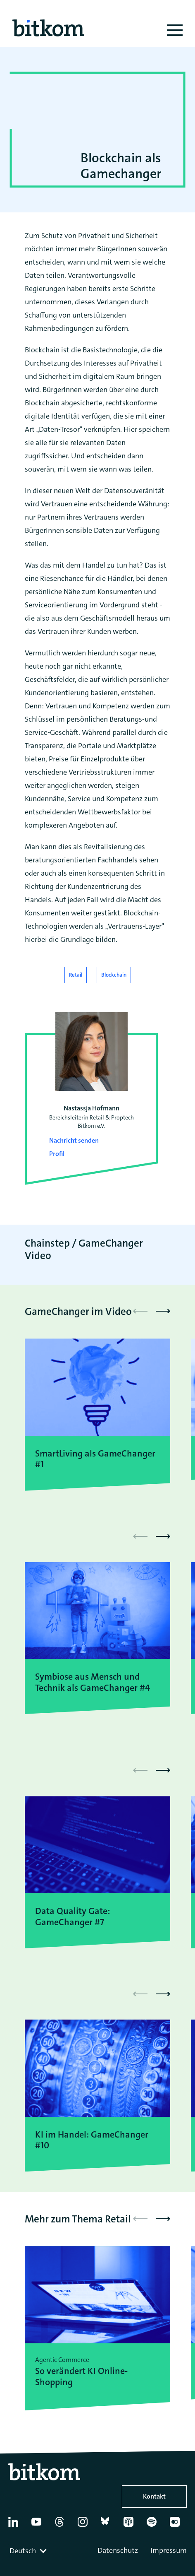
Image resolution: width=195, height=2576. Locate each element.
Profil (56, 1153)
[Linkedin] (16, 2525)
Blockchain (113, 974)
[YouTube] (39, 2525)
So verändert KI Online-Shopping (81, 2377)
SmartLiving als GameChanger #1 (95, 1459)
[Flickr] (178, 2525)
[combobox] (29, 2551)
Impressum (168, 2550)
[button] (163, 1311)
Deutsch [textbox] (23, 2551)
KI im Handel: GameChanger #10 (91, 2140)
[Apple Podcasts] (132, 2525)
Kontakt (154, 2496)
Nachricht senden (74, 1140)
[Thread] (63, 2525)
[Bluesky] (109, 2525)
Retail (75, 974)
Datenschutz (118, 2550)
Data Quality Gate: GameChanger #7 (72, 1917)
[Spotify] (155, 2525)
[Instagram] (86, 2525)
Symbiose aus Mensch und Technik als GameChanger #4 (92, 1682)
